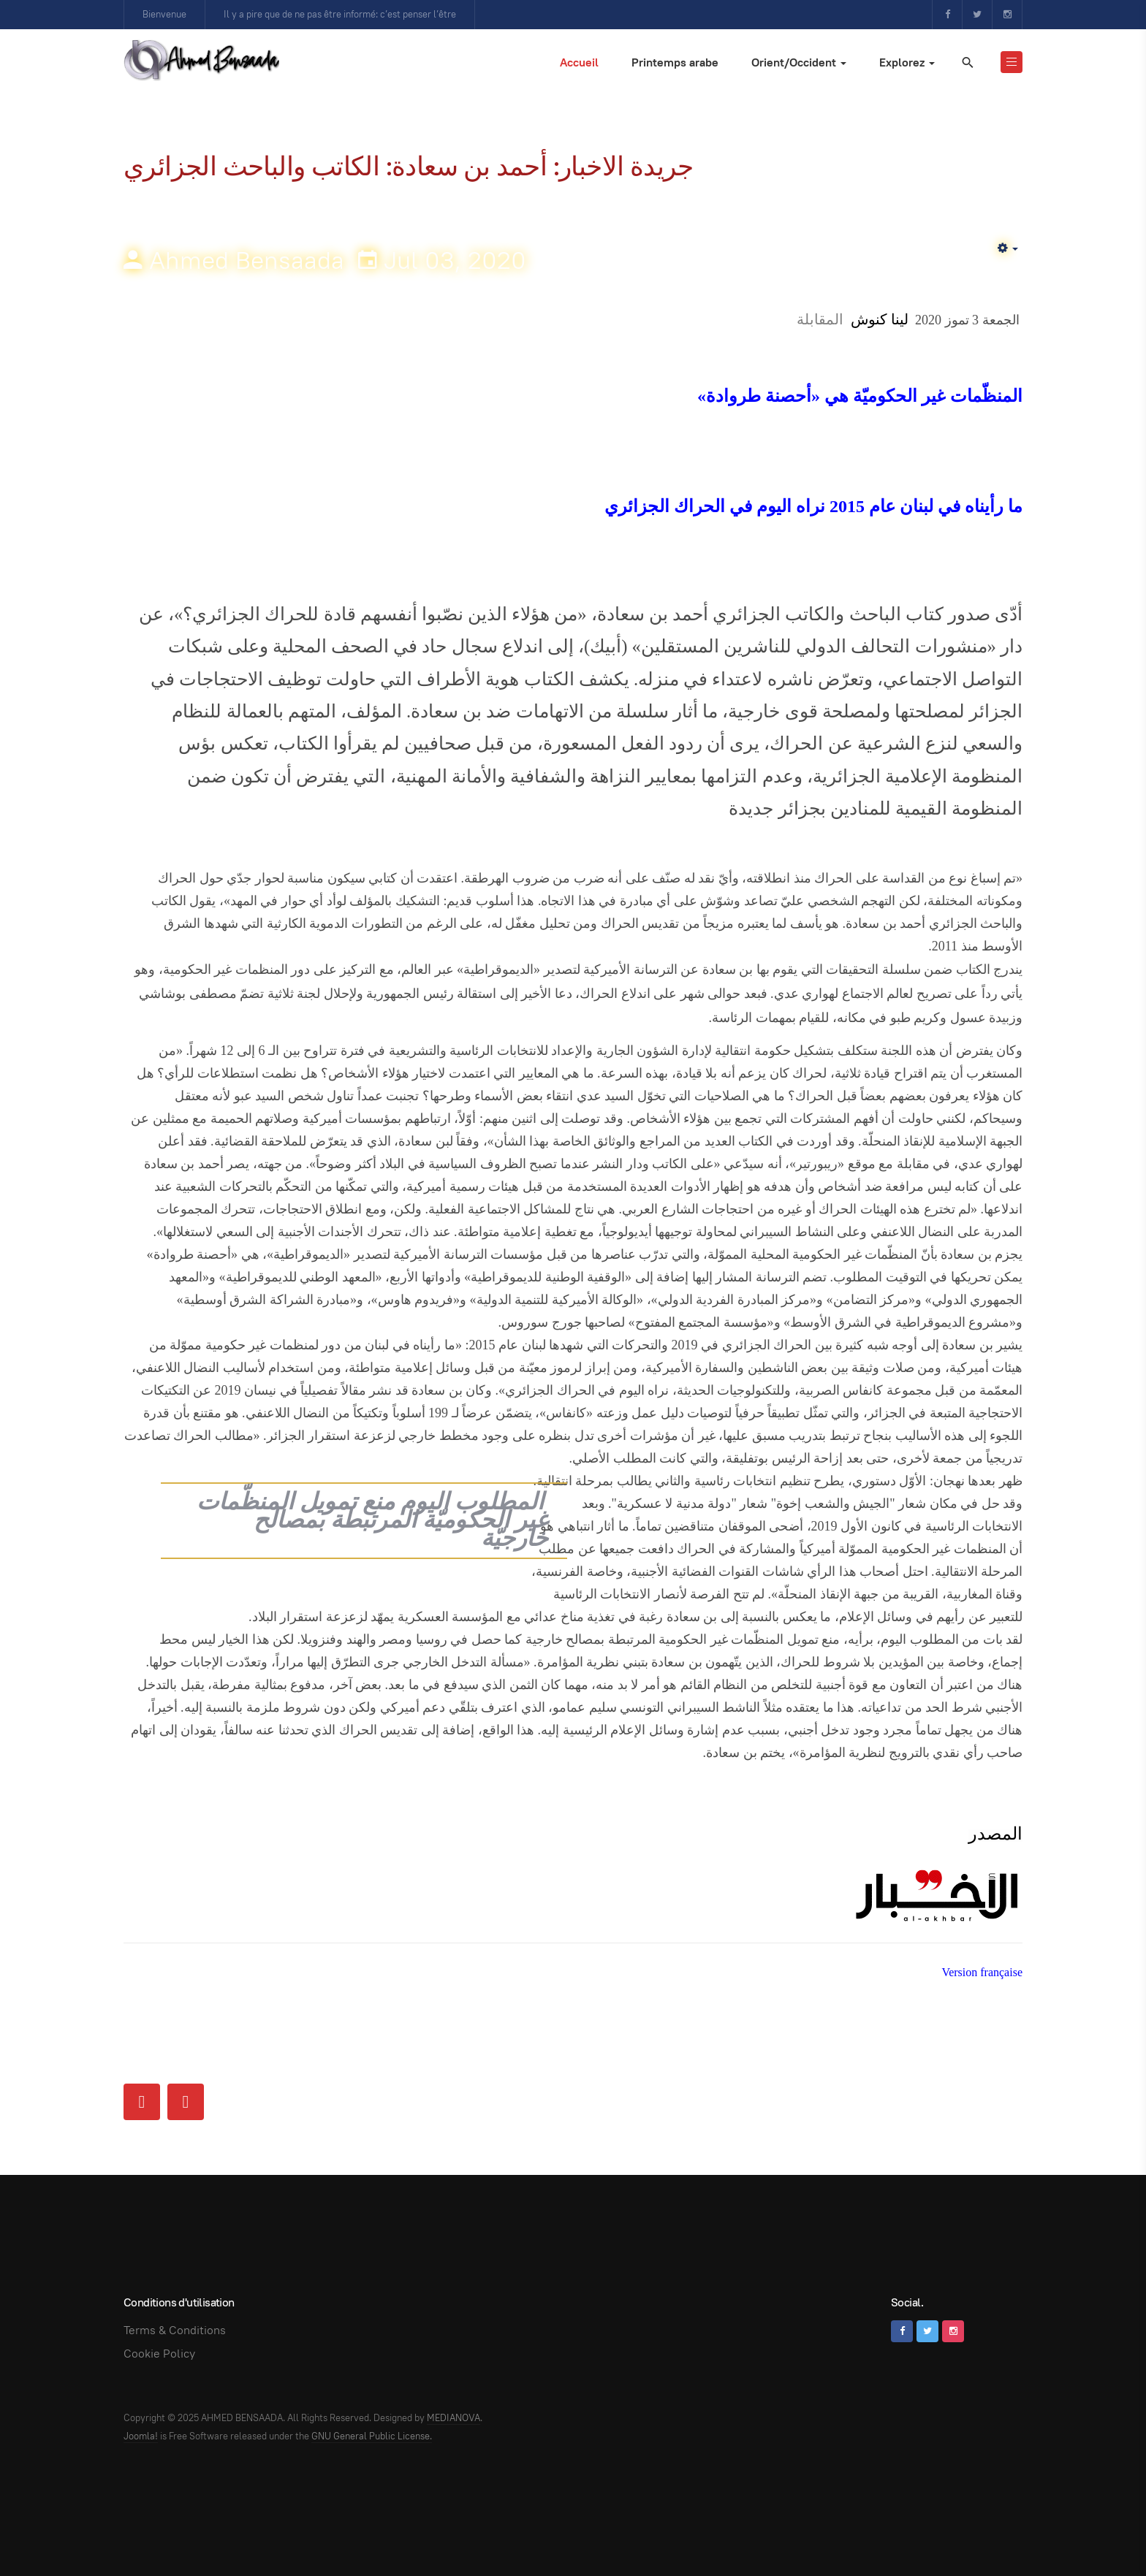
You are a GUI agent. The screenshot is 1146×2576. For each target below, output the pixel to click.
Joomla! (141, 2436)
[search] (967, 62)
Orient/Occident (798, 62)
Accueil (579, 62)
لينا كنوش (879, 319)
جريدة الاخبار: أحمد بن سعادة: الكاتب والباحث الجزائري (409, 166)
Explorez (907, 62)
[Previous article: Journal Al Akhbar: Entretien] (142, 2102)
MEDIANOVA (453, 2418)
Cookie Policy (159, 2353)
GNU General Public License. (371, 2436)
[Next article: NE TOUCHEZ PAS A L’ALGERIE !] (185, 2102)
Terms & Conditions (175, 2330)
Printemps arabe (674, 62)
